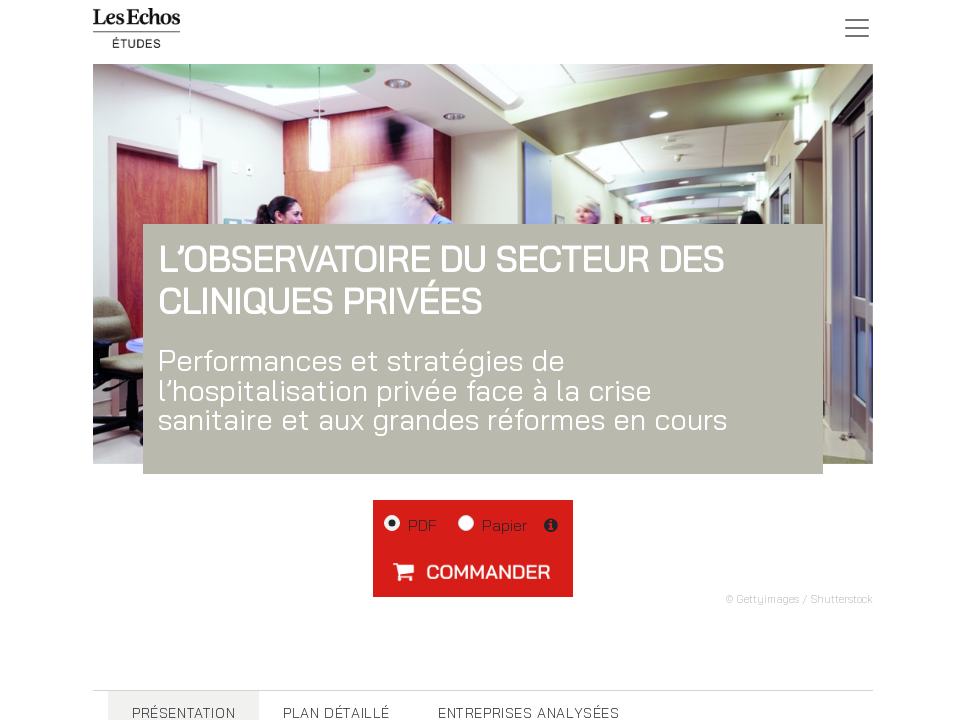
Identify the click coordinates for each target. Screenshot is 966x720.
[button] (473, 571)
